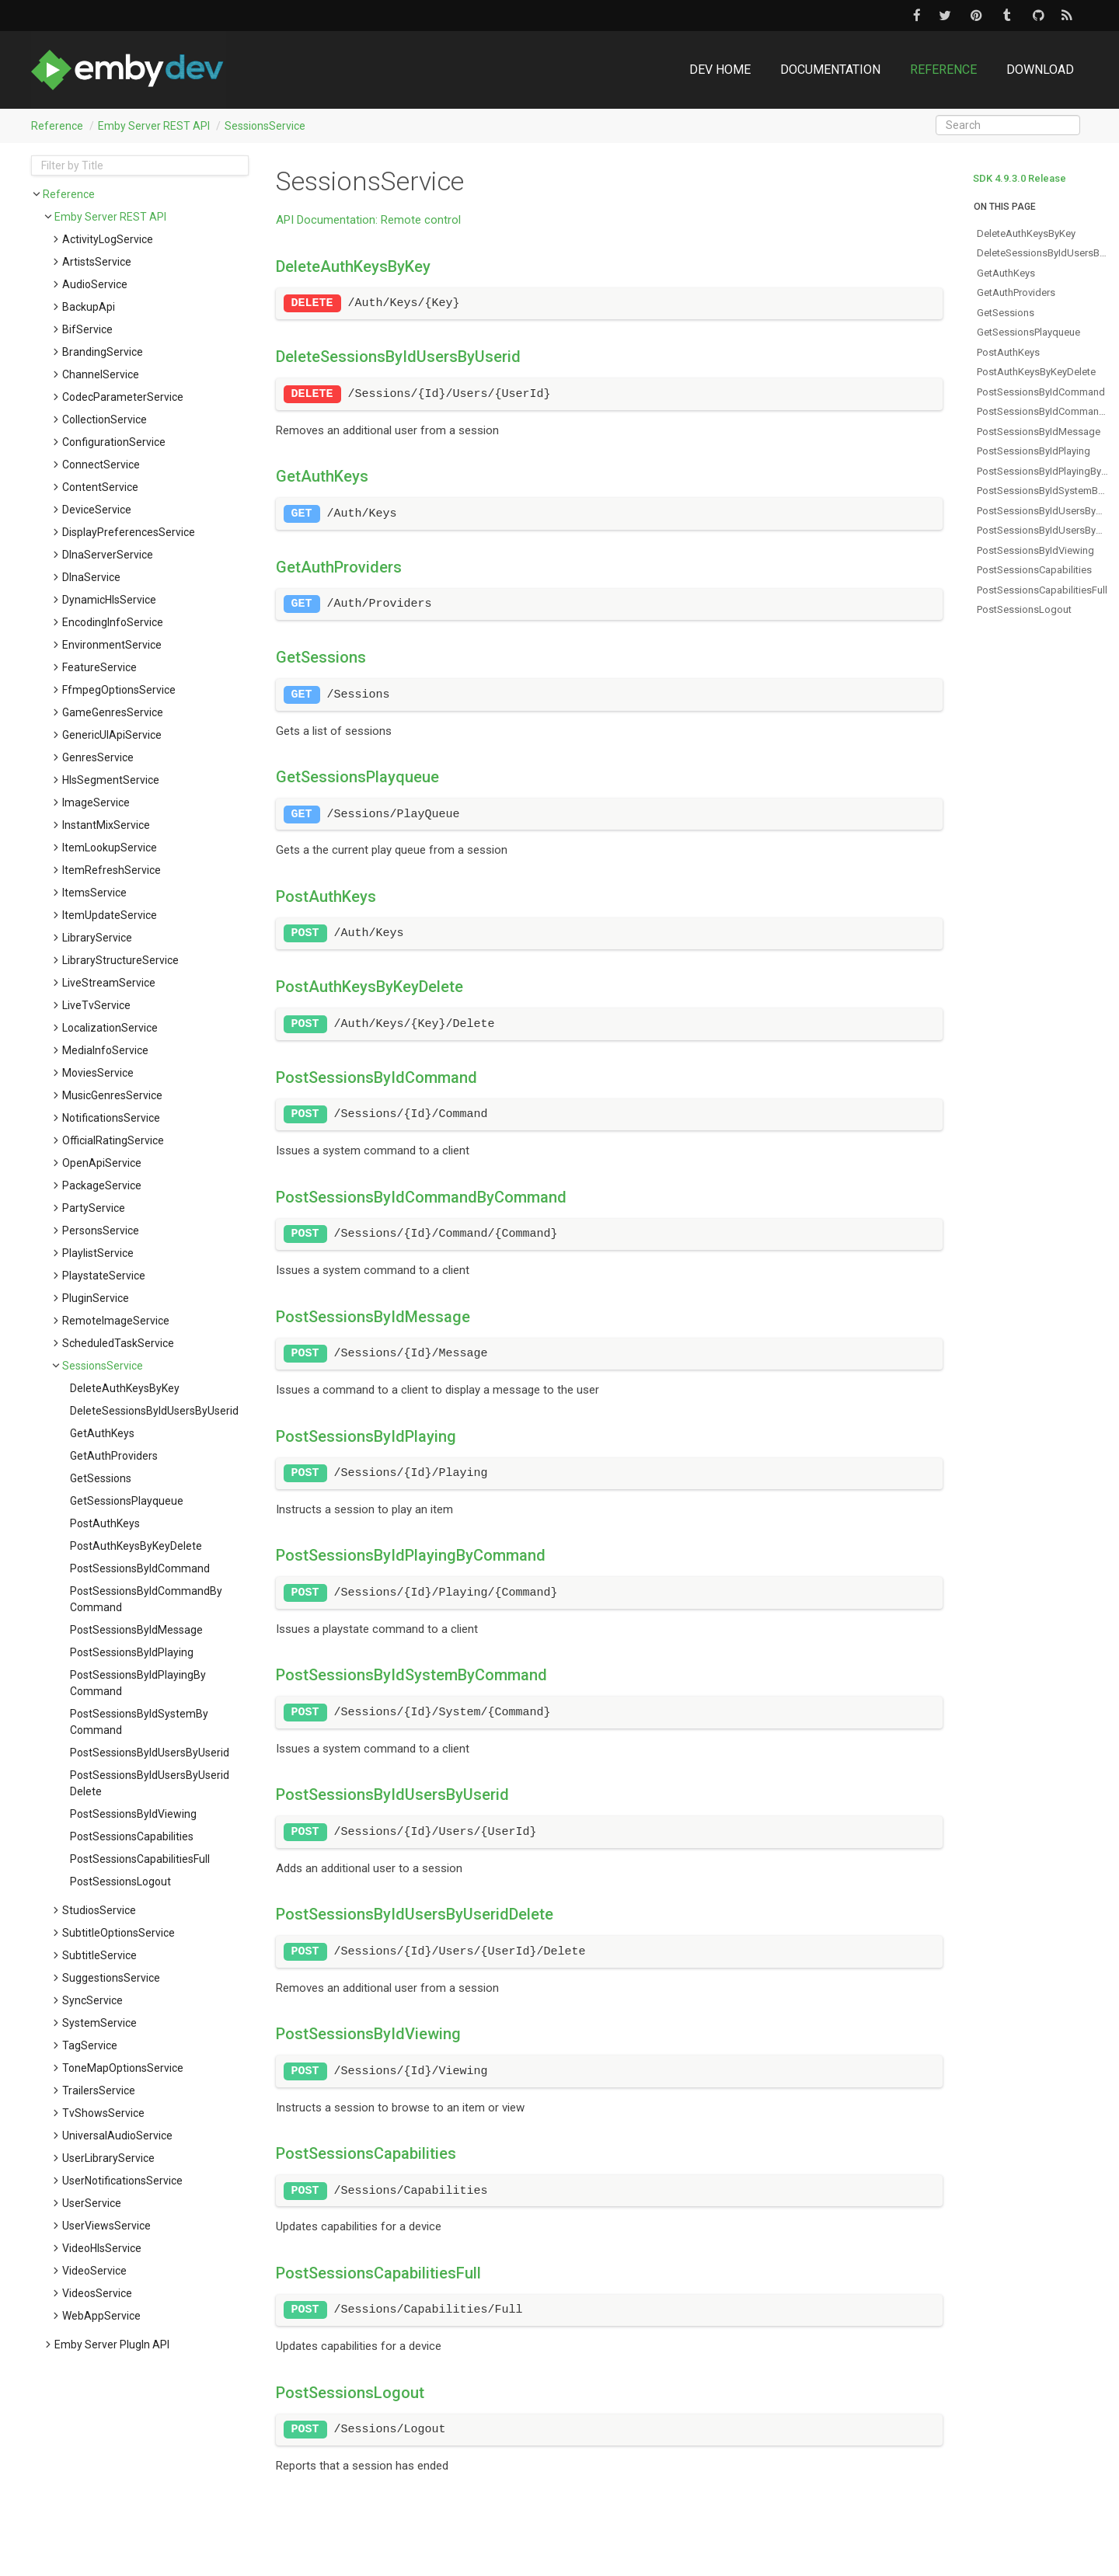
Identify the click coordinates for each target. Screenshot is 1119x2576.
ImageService (96, 802)
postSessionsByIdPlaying (131, 1652)
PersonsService (100, 1230)
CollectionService (104, 419)
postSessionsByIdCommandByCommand (146, 1599)
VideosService (97, 2293)
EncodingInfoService (112, 622)
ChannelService (100, 374)
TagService (89, 2045)
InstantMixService (106, 825)
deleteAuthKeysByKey (125, 1388)
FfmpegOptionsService (119, 690)
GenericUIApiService (112, 735)
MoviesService (98, 1073)
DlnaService (91, 577)
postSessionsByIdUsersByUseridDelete (149, 1783)
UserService (91, 2203)
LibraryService (97, 937)
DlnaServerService (107, 554)
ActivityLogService (107, 239)
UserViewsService (106, 2225)
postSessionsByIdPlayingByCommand (138, 1683)
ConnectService (101, 464)
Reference (943, 69)
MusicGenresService (112, 1095)
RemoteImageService (115, 1320)
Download (1040, 69)
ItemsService (94, 892)
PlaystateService (103, 1275)
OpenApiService (101, 1163)
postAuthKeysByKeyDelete (136, 1546)
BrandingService (102, 352)
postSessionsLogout (120, 1881)
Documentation (830, 69)
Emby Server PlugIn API (111, 2344)
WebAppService (101, 2316)
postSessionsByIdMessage (136, 1630)
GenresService (98, 757)
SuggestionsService (111, 1978)
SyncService (92, 2000)
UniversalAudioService (117, 2135)
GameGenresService (112, 712)
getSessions (100, 1478)
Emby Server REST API (154, 126)
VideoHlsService (101, 2248)
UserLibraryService (108, 2158)
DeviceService (96, 509)
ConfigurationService (114, 442)
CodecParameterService (122, 397)
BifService (87, 329)
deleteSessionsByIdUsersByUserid (154, 1411)
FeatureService (99, 667)
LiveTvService (96, 1005)
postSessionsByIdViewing (133, 1814)
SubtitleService (99, 1955)
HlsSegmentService (110, 780)
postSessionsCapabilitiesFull (140, 1859)
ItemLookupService (109, 847)
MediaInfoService (105, 1050)
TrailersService (98, 2090)
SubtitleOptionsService (118, 1933)
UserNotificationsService (122, 2180)
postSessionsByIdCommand (140, 1568)
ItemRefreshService (111, 870)
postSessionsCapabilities (131, 1836)
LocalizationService (110, 1028)
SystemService (99, 2023)
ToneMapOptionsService (122, 2068)
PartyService (93, 1208)
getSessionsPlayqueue (126, 1501)
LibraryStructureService (120, 960)
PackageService (101, 1185)
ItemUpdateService (109, 915)
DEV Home (720, 69)
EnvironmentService (112, 645)
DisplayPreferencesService (128, 532)
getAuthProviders (114, 1456)
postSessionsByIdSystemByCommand (139, 1721)
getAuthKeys (102, 1433)
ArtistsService (96, 262)
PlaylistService (98, 1253)
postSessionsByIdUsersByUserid (149, 1752)
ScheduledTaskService (118, 1343)
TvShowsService (103, 2113)
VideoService (94, 2270)
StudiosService (99, 1910)
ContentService (100, 487)
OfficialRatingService (113, 1140)
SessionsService (265, 126)
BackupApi (88, 307)
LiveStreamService (108, 982)
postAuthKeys (105, 1523)
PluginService (95, 1298)
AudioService (94, 284)
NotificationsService (111, 1118)
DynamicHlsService (109, 600)
